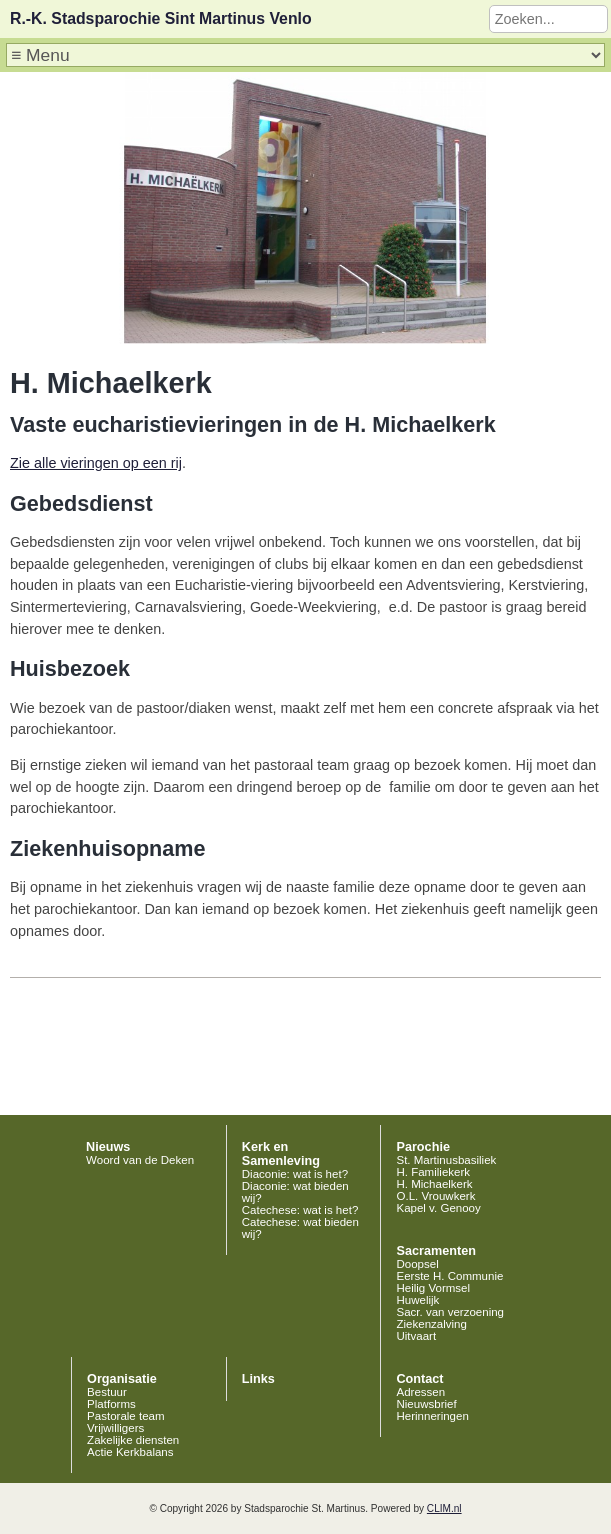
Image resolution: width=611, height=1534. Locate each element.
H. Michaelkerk (434, 1184)
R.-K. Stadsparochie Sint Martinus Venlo (161, 18)
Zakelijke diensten (133, 1440)
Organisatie (122, 1379)
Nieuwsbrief (426, 1404)
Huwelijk (417, 1300)
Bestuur (107, 1392)
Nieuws (108, 1147)
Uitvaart (416, 1336)
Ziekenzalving (431, 1324)
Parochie (422, 1147)
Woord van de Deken (140, 1160)
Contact (419, 1379)
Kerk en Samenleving (281, 1154)
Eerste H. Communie (449, 1276)
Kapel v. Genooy (438, 1208)
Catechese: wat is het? (300, 1210)
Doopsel (417, 1264)
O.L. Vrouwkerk (435, 1196)
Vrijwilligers (115, 1428)
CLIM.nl (444, 1508)
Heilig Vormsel (433, 1288)
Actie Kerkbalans (130, 1452)
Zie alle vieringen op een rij (96, 463)
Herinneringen (432, 1416)
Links (258, 1379)
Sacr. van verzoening (450, 1312)
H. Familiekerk (433, 1172)
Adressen (420, 1392)
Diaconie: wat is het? (295, 1174)
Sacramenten (436, 1251)
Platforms (111, 1404)
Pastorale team (125, 1416)
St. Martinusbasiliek (446, 1160)
